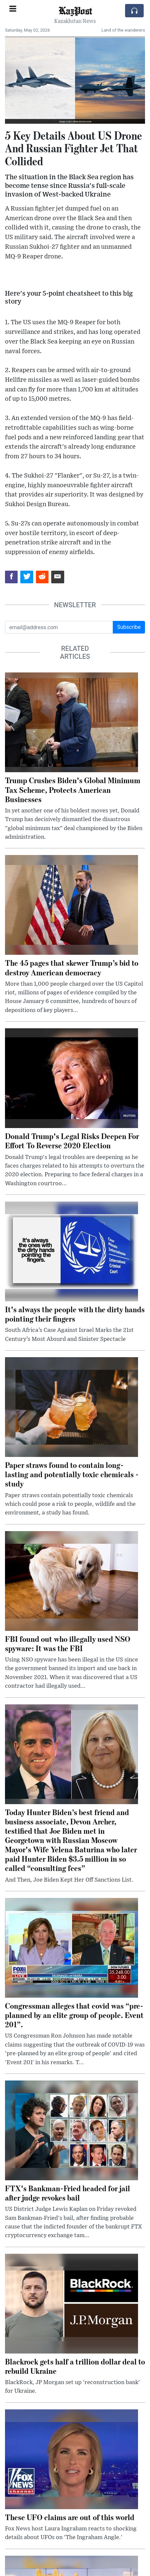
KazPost (75, 10)
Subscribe (129, 627)
